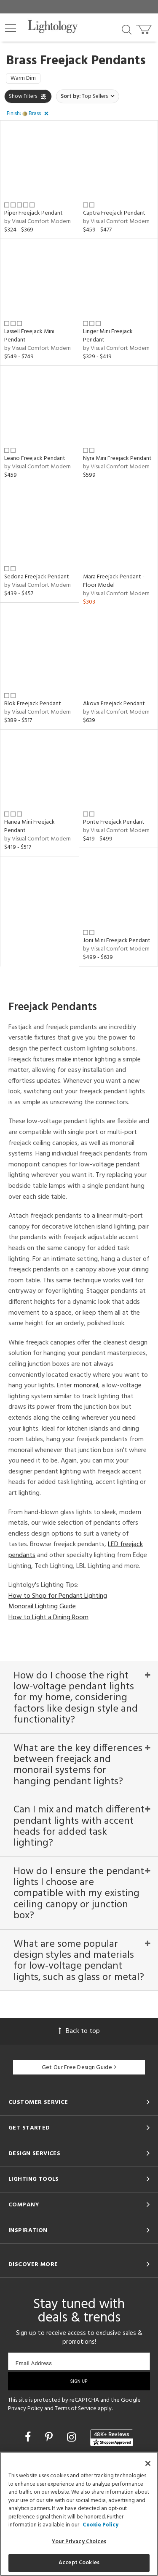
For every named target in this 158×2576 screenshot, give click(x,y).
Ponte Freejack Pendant (114, 822)
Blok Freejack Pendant (32, 704)
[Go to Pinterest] (50, 2438)
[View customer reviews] (111, 2437)
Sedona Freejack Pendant (36, 577)
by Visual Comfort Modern (37, 221)
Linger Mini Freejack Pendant (108, 336)
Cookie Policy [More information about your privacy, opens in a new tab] (100, 2525)
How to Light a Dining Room (48, 1617)
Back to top (79, 2031)
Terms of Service (75, 2408)
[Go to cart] (145, 27)
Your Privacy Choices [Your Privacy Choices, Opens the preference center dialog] (79, 2541)
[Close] (148, 2463)
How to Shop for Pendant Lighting (57, 1596)
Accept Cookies (79, 2562)
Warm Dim (23, 78)
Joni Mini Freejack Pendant (116, 940)
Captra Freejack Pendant (114, 213)
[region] (79, 2514)
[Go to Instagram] (72, 2438)
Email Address (34, 2363)
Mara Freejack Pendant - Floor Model (114, 581)
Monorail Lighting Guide (42, 1606)
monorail (86, 1385)
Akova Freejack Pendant (114, 704)
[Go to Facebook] (29, 2438)
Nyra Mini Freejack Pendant (117, 458)
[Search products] (126, 29)
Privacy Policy (25, 2408)
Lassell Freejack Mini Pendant (29, 336)
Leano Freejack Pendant (34, 458)
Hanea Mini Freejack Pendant (29, 826)
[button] (10, 28)
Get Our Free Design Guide (79, 2067)
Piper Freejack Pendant (33, 213)
